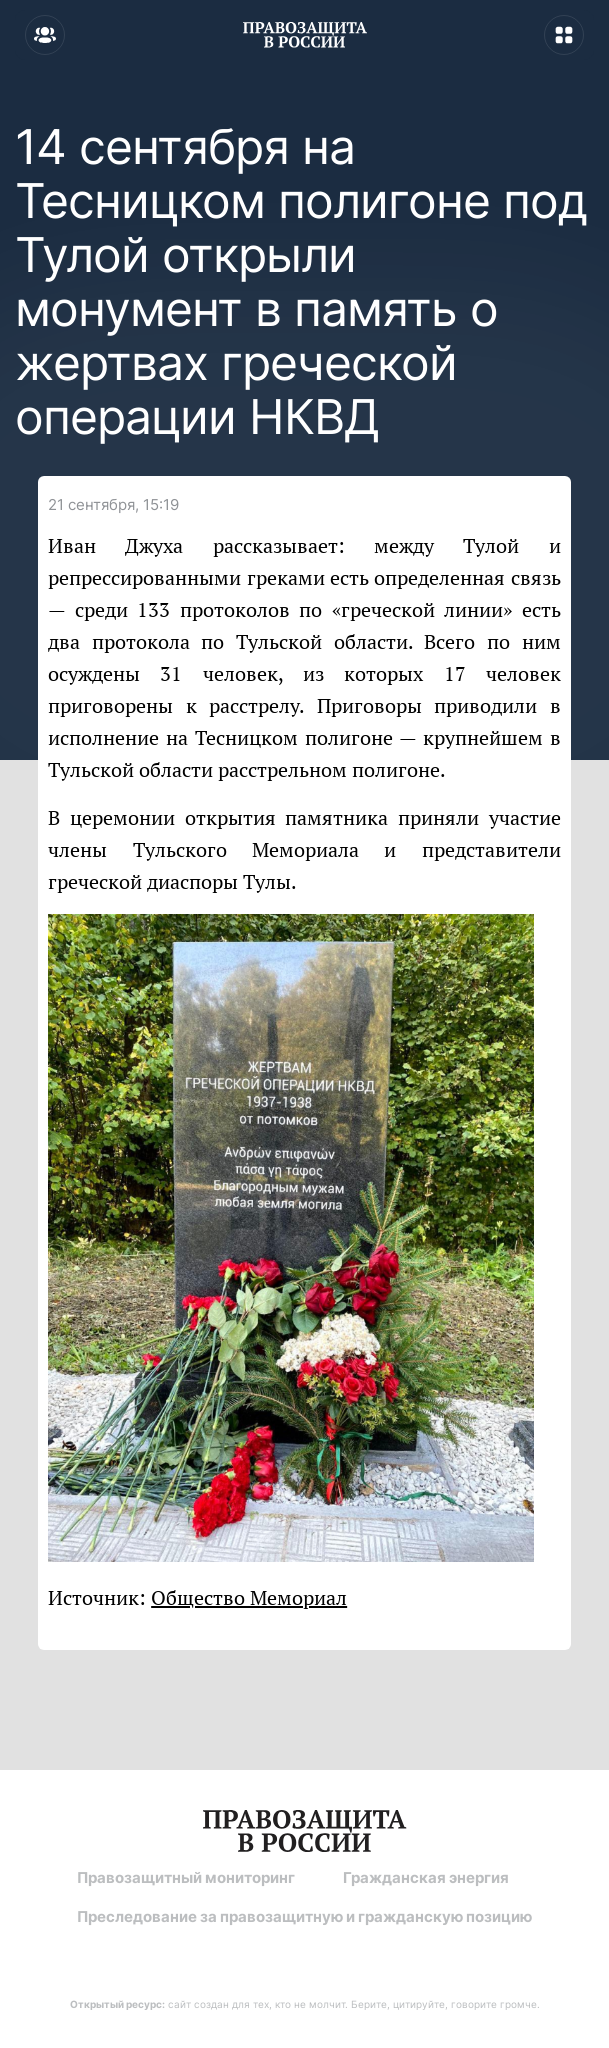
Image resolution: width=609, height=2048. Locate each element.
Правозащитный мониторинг (186, 1877)
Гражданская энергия (426, 1877)
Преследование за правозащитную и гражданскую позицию (304, 1916)
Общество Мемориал (249, 1597)
